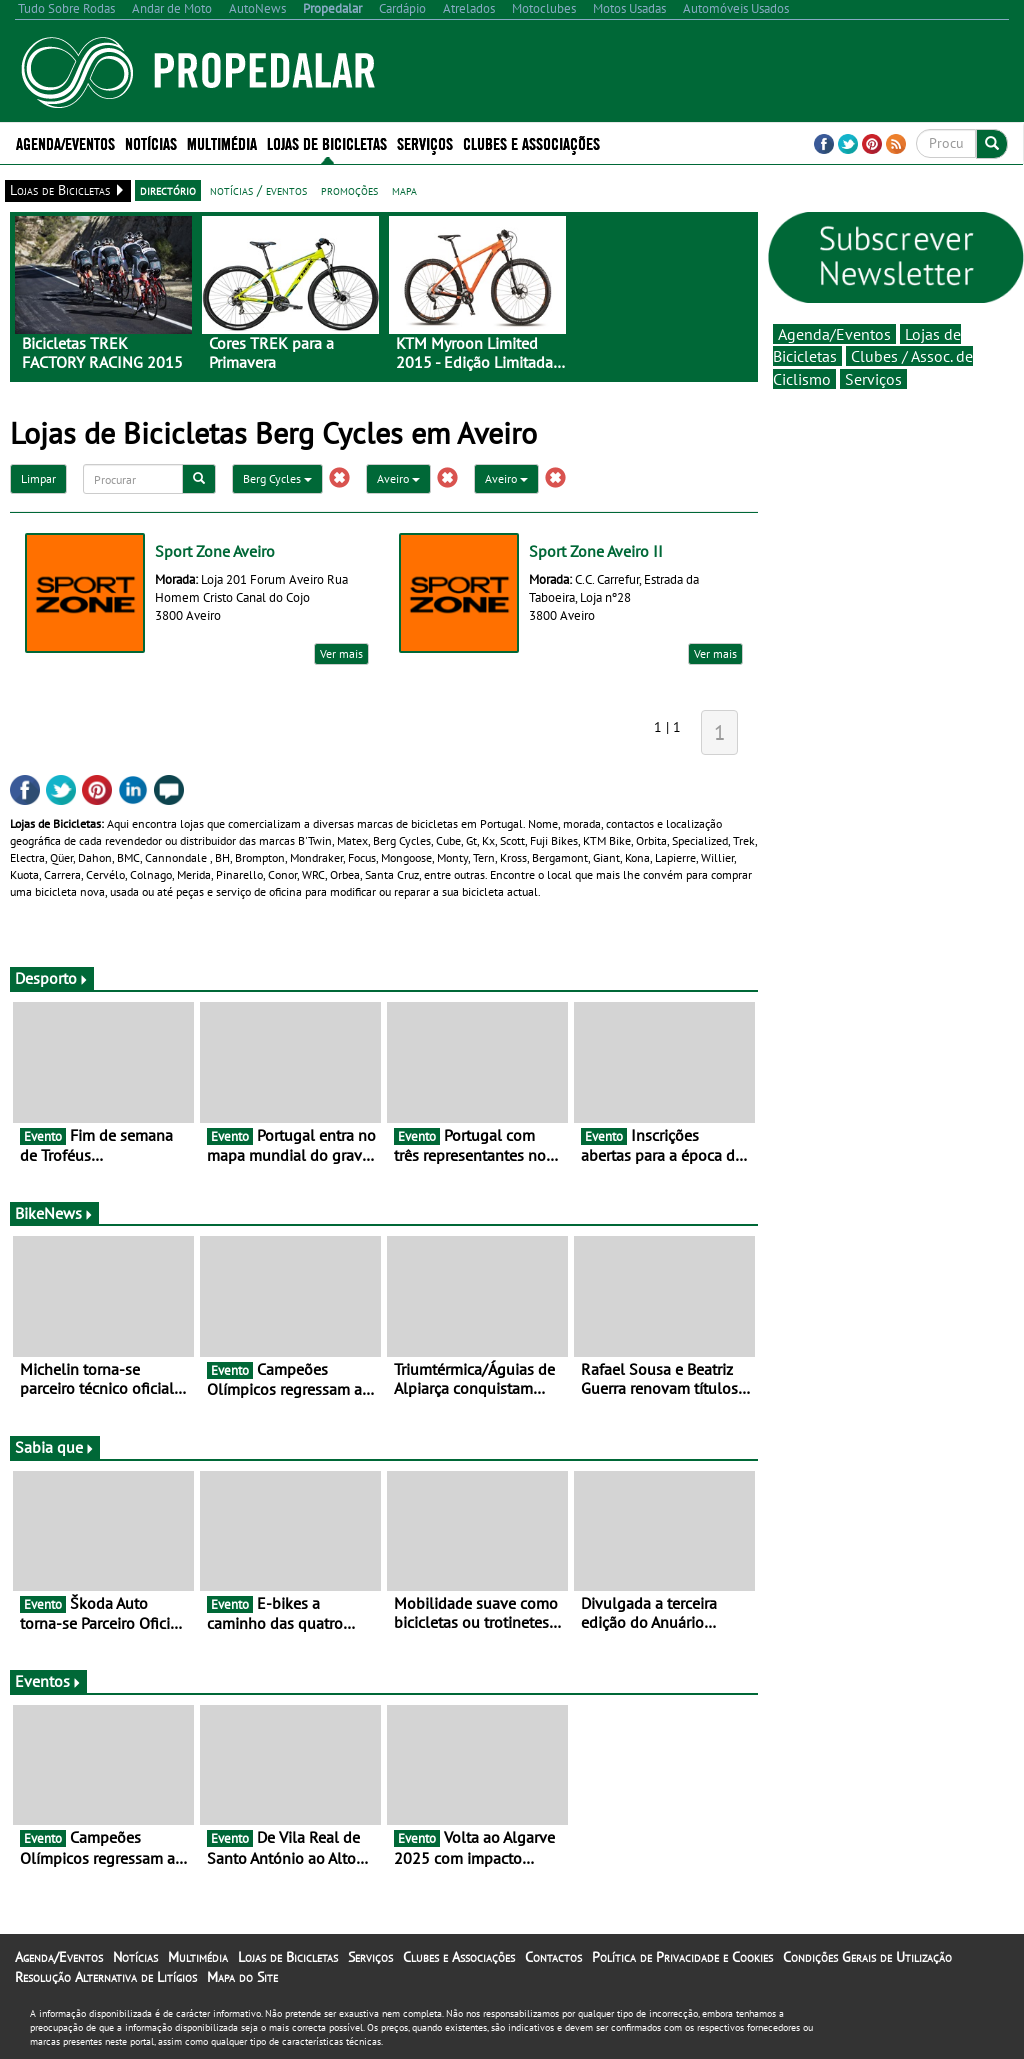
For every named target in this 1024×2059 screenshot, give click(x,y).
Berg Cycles (277, 478)
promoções (349, 190)
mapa (404, 190)
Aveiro (398, 478)
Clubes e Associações (531, 142)
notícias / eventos (258, 190)
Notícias (151, 142)
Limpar (38, 478)
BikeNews (54, 1213)
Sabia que (55, 1447)
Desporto (52, 978)
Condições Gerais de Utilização (867, 1957)
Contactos (553, 1957)
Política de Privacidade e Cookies (682, 1957)
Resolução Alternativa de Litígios (106, 1977)
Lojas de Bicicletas (327, 142)
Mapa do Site (242, 1977)
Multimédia (222, 142)
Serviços (425, 142)
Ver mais (341, 653)
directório (168, 190)
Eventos (48, 1681)
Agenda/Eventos (65, 142)
